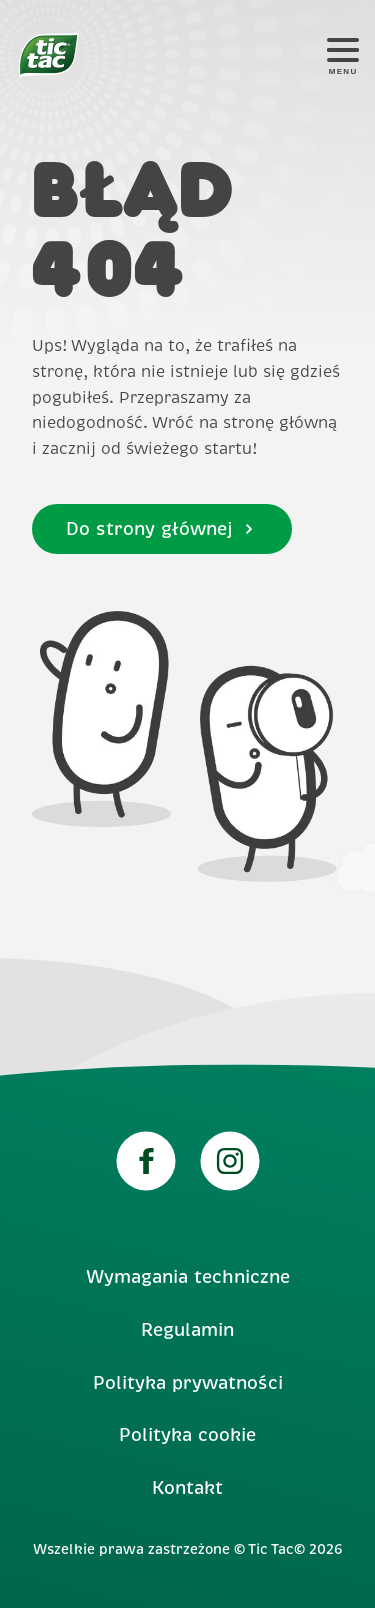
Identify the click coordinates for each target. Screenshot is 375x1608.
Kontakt (187, 1488)
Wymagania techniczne (188, 1277)
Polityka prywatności (188, 1383)
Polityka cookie (187, 1435)
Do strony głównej (161, 529)
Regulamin (187, 1330)
